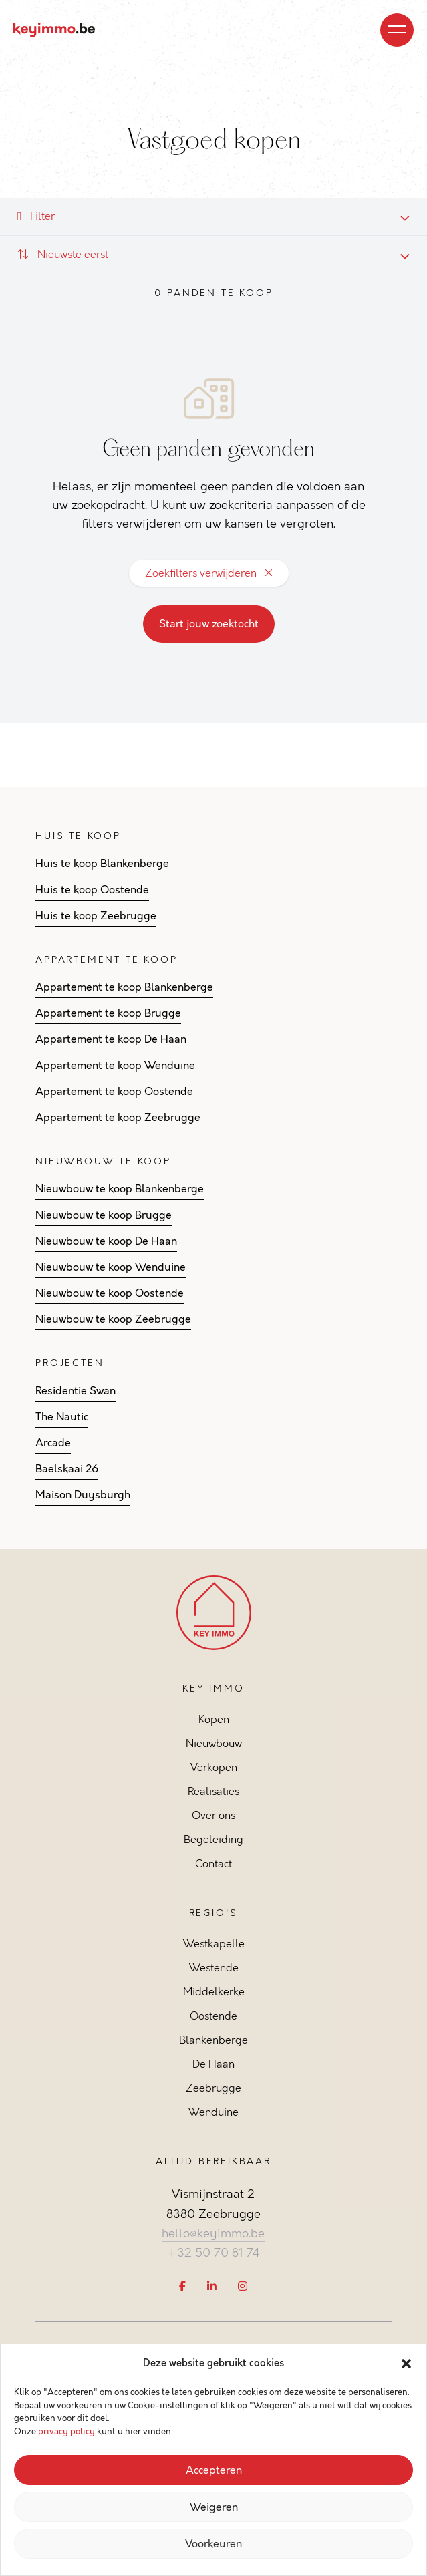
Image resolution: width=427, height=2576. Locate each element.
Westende (214, 1968)
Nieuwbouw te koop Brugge (103, 1215)
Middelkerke (214, 1992)
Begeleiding (213, 1839)
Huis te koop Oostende (92, 889)
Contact (213, 1864)
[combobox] (213, 254)
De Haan (213, 2064)
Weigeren (214, 2507)
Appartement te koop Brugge (108, 1013)
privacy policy (66, 2432)
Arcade (53, 1443)
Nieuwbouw (214, 1743)
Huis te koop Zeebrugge (95, 916)
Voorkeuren (213, 2544)
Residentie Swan (75, 1391)
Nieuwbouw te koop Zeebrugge (113, 1319)
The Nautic (61, 1417)
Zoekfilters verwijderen (209, 573)
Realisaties (213, 1791)
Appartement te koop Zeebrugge (117, 1117)
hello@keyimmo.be (213, 2233)
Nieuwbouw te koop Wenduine (110, 1267)
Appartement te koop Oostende (114, 1091)
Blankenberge (213, 2040)
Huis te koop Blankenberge (102, 863)
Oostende (213, 2016)
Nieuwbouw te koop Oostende (109, 1293)
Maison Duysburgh (82, 1495)
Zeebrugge (213, 2088)
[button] (406, 2363)
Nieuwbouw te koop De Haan (106, 1241)
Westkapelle (214, 1944)
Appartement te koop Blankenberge (124, 987)
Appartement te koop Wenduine (115, 1065)
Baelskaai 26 (66, 1469)
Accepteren (214, 2470)
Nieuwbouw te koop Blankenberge (119, 1189)
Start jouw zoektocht (209, 624)
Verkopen (213, 1767)
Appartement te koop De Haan (110, 1039)
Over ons (213, 1815)
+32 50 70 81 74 (213, 2253)
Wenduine (213, 2112)
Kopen (213, 1719)
